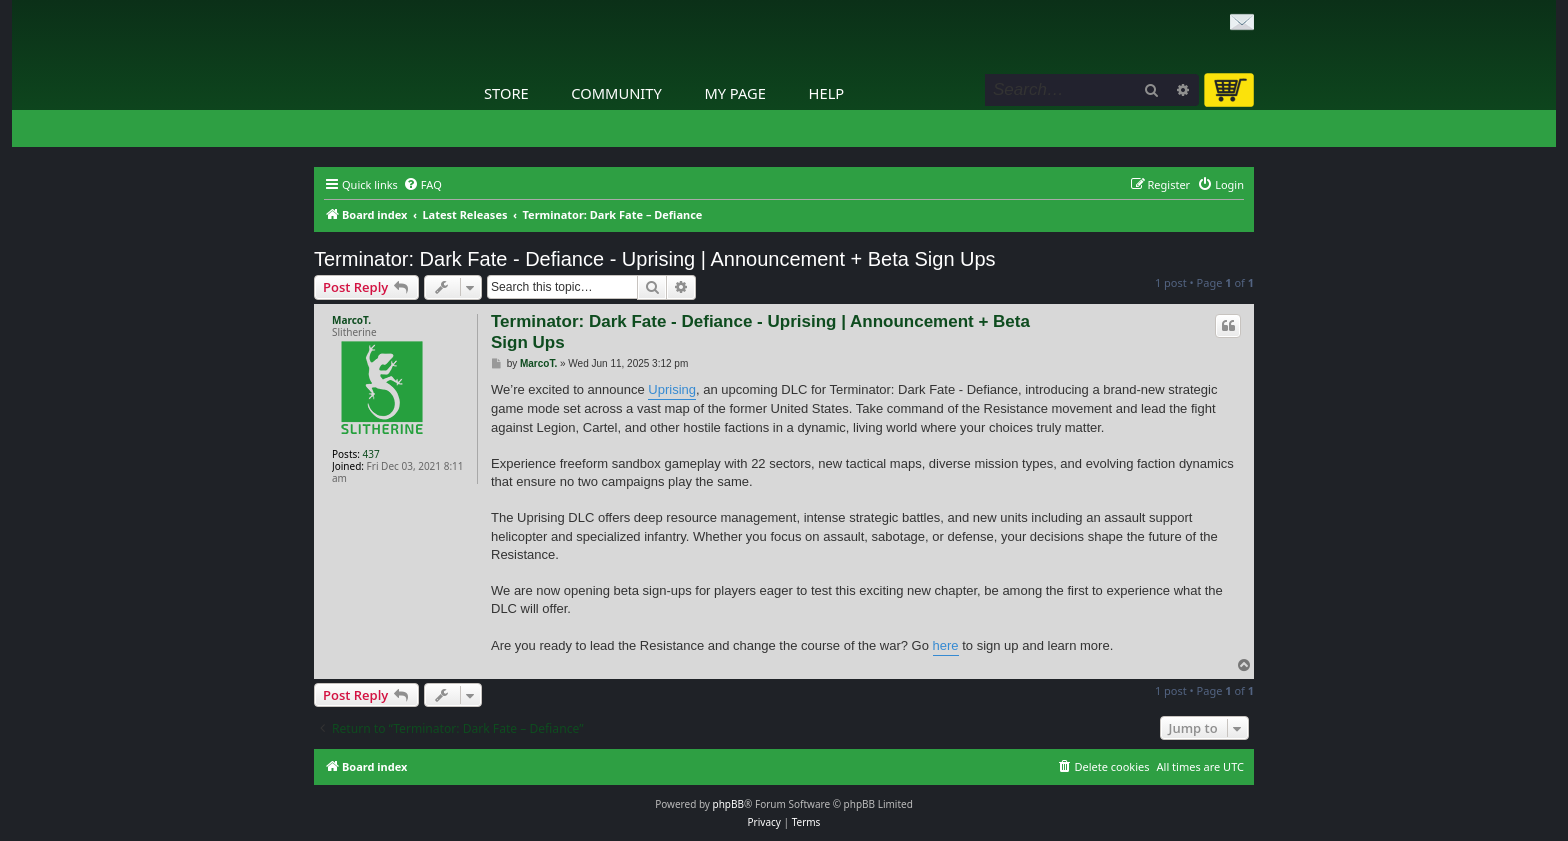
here (946, 645)
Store (506, 93)
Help (827, 93)
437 (371, 454)
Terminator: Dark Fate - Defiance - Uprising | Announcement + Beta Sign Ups (655, 259)
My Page (735, 93)
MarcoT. (351, 320)
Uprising (672, 389)
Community (616, 93)
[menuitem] (422, 185)
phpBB (728, 804)
